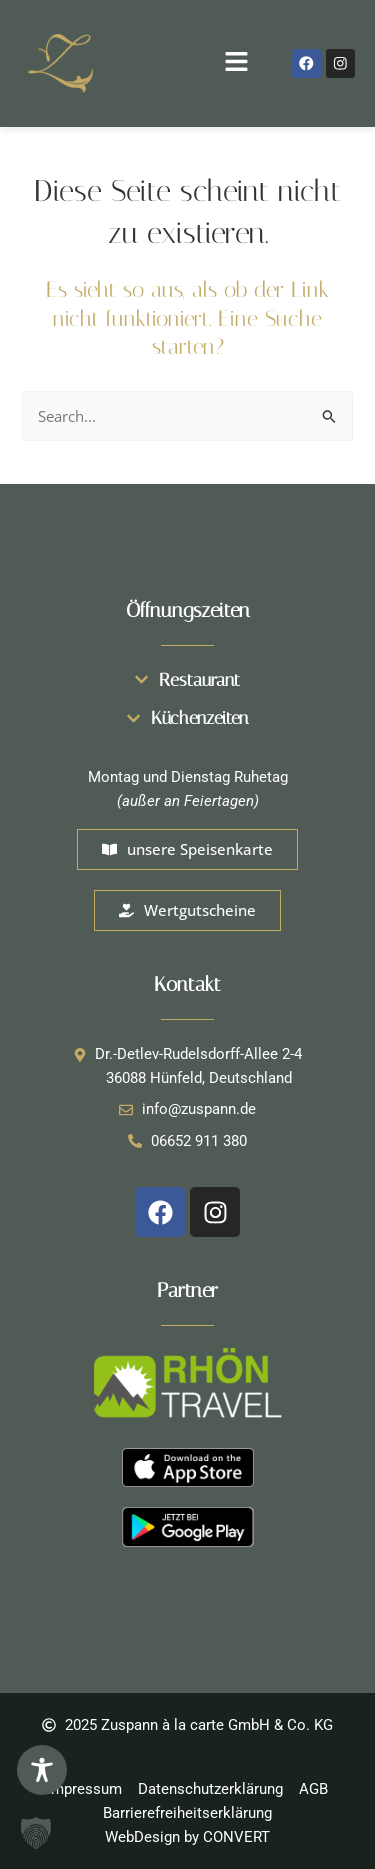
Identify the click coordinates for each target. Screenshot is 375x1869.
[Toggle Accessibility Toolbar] (42, 1770)
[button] (188, 63)
